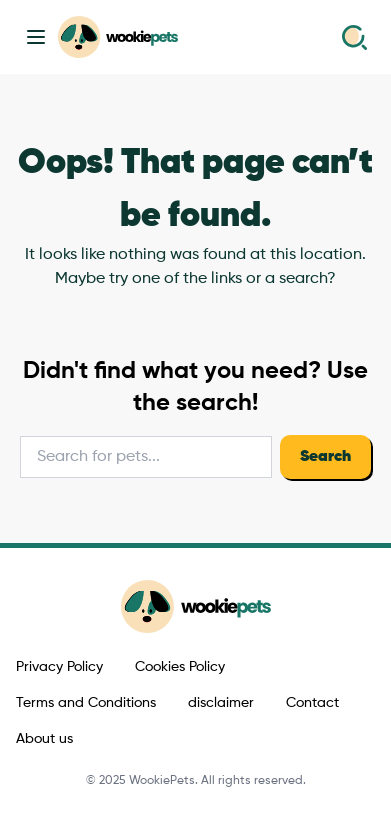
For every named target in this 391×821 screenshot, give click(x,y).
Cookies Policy (180, 667)
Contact (312, 703)
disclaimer (221, 703)
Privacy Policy (59, 667)
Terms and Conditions (86, 703)
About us (44, 739)
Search (325, 457)
